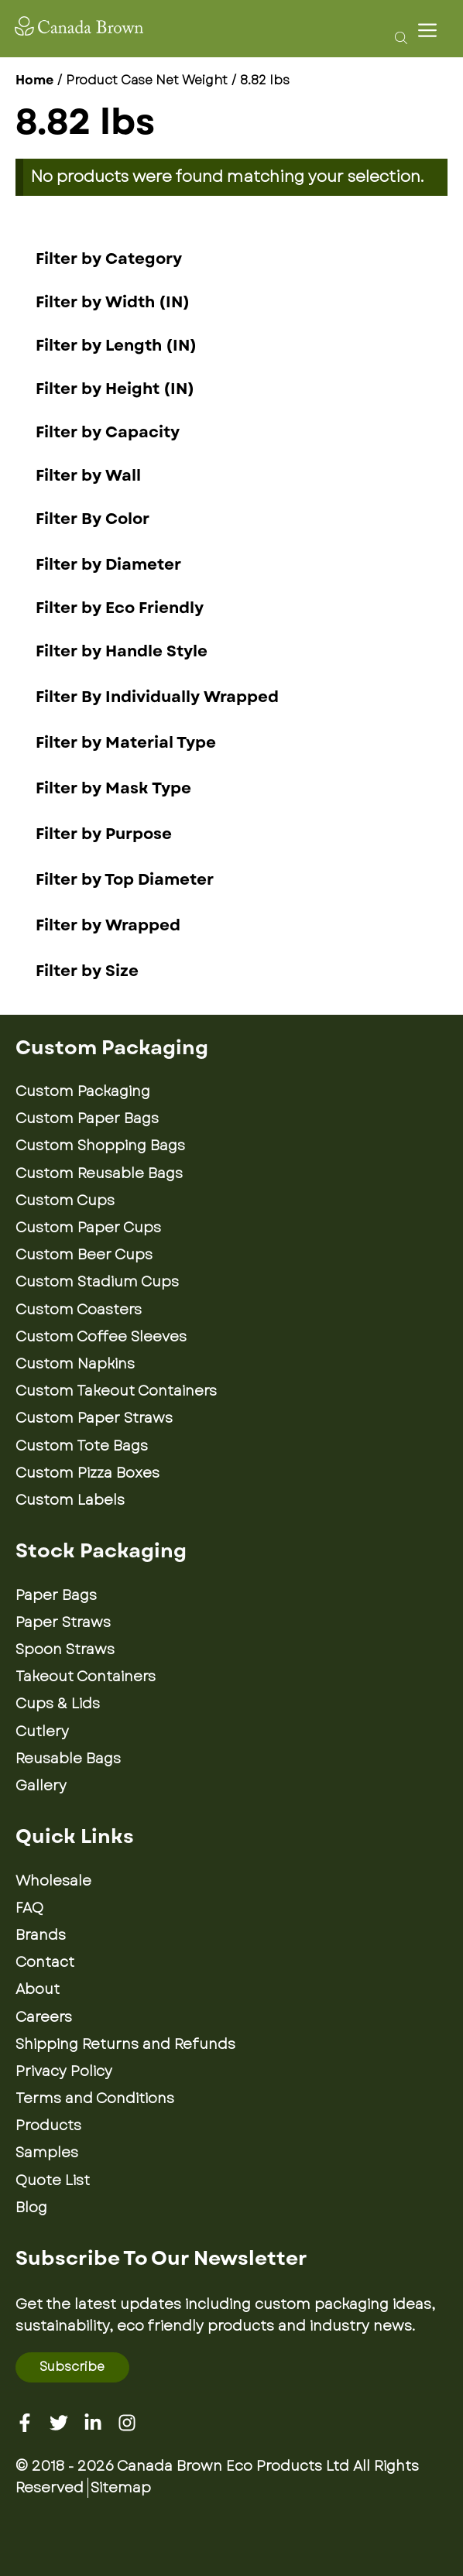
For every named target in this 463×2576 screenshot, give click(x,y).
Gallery (41, 1786)
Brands (40, 1935)
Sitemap (121, 2488)
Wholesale (53, 1881)
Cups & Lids (57, 1704)
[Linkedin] (93, 2422)
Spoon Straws (65, 1649)
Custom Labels (70, 1500)
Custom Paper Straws (94, 1418)
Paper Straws (63, 1622)
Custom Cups (65, 1200)
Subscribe (72, 2367)
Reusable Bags (68, 1759)
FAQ (29, 1908)
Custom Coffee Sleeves (101, 1337)
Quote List (52, 2180)
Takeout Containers (85, 1677)
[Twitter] (59, 2422)
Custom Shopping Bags (100, 1146)
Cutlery (42, 1731)
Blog (31, 2207)
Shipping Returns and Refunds (125, 2044)
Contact (44, 1962)
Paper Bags (56, 1595)
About (37, 1989)
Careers (43, 2017)
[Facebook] (24, 2422)
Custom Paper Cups (88, 1228)
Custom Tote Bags (81, 1446)
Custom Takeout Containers (116, 1391)
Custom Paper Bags (87, 1118)
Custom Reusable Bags (99, 1173)
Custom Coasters (78, 1310)
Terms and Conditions (94, 2098)
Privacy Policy (63, 2071)
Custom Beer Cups (84, 1255)
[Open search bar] (396, 37)
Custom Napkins (75, 1364)
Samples (46, 2153)
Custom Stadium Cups (97, 1282)
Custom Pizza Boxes (87, 1473)
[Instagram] (127, 2422)
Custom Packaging (82, 1091)
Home (34, 80)
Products (48, 2125)
